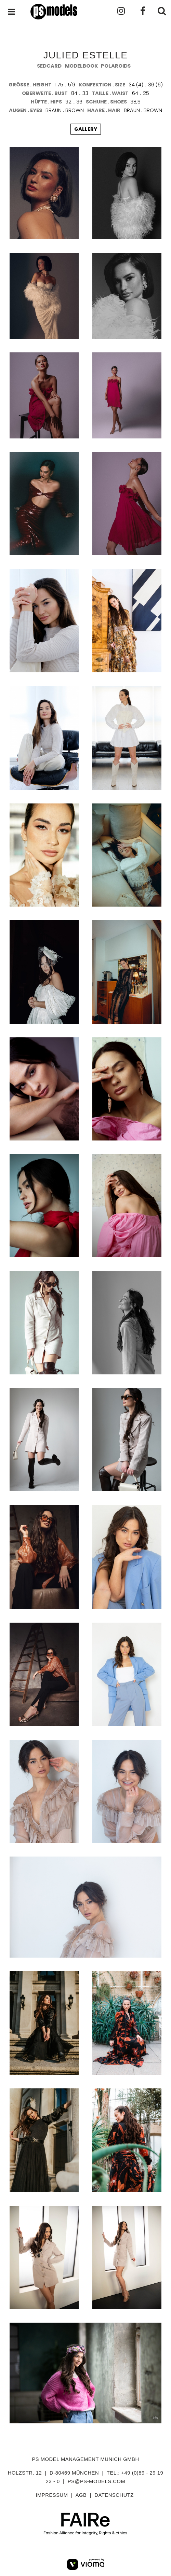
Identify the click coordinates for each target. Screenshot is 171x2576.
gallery (85, 129)
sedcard (49, 65)
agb (81, 2495)
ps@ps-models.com (97, 2481)
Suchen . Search (160, 11)
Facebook (140, 11)
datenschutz (114, 2495)
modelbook (81, 65)
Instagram (119, 11)
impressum (52, 2495)
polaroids (116, 65)
